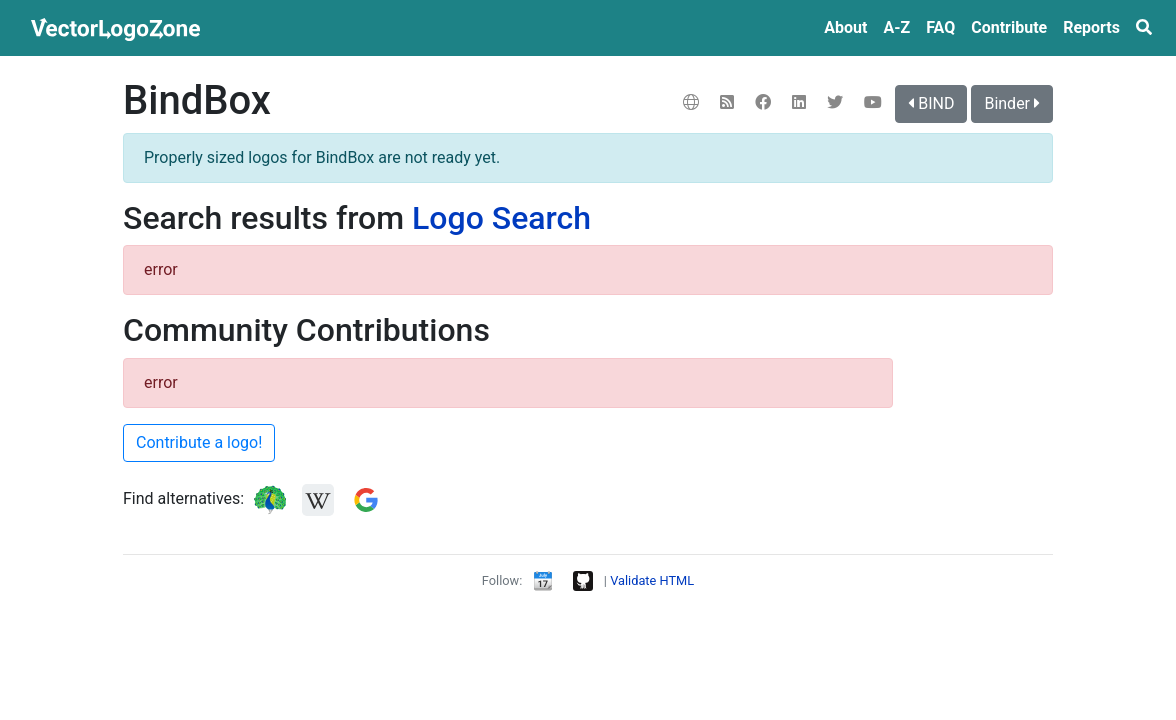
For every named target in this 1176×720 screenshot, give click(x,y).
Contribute (1009, 27)
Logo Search (501, 218)
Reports (1091, 27)
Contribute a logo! (199, 442)
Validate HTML (652, 580)
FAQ (940, 27)
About (845, 27)
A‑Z (896, 27)
